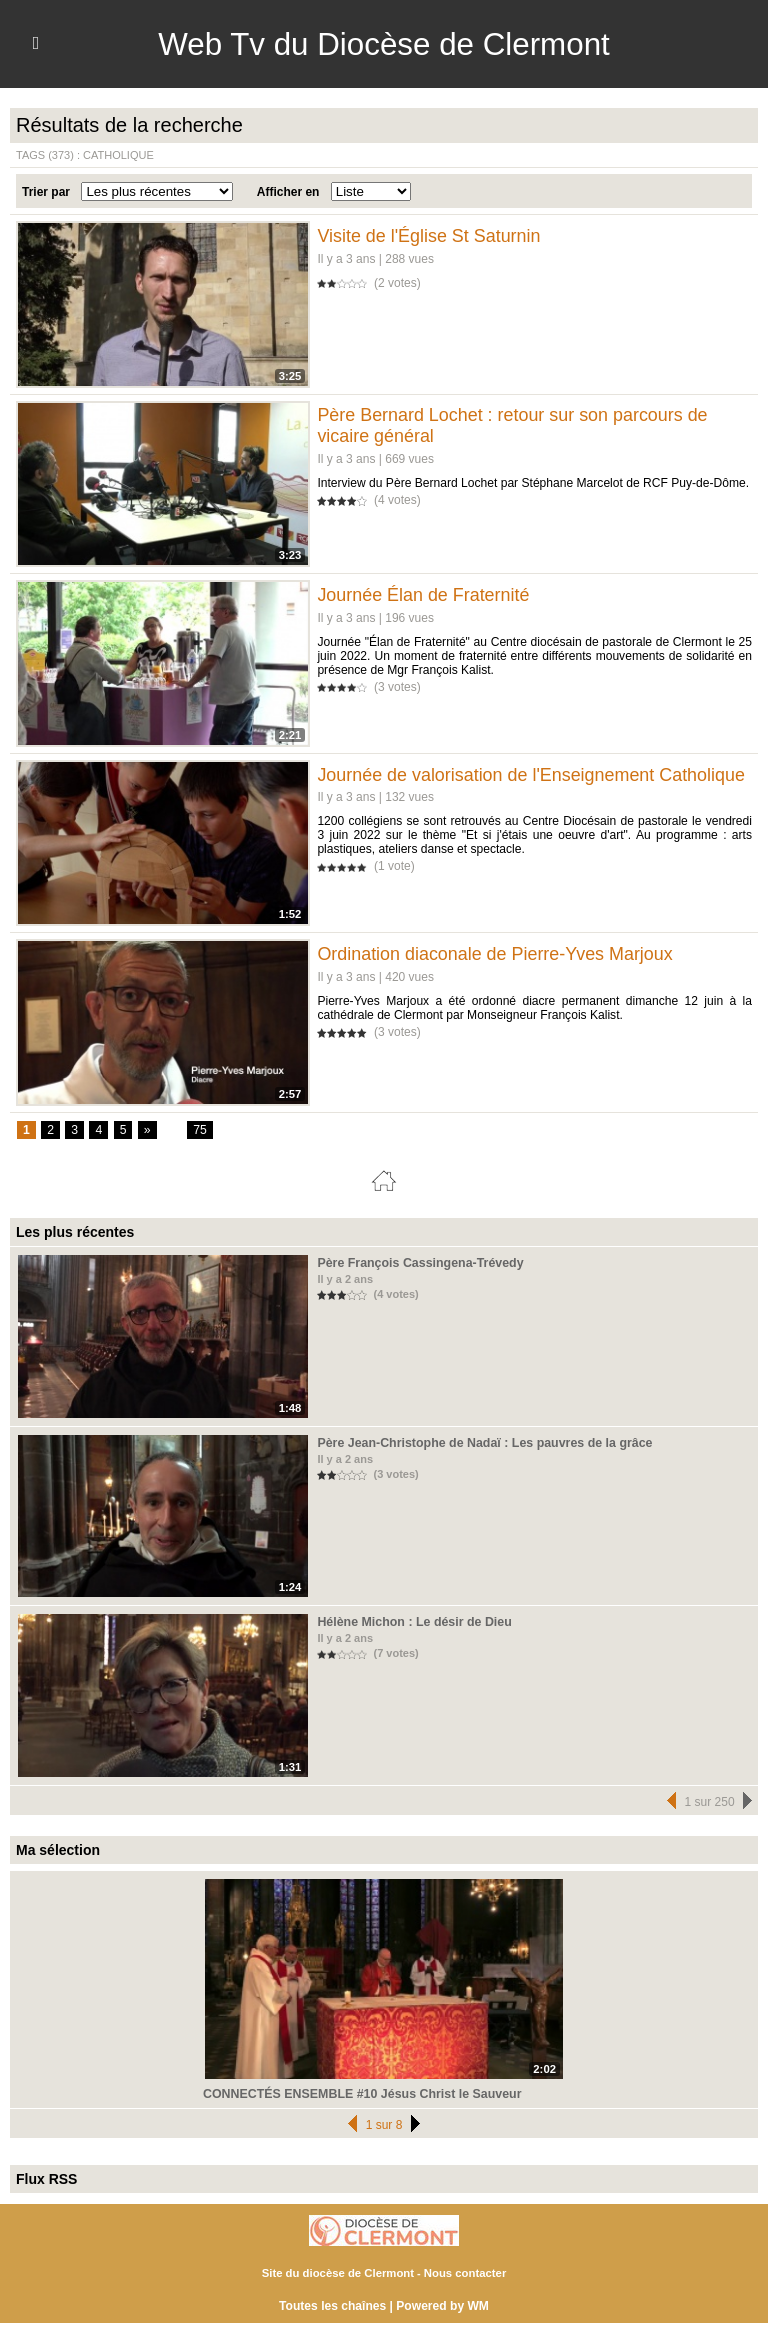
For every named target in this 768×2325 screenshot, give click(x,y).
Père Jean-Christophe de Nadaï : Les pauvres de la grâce (479, 1443)
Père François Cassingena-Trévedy (416, 1263)
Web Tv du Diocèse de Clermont (383, 44)
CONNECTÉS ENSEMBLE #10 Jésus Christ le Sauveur (357, 2094)
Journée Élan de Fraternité (423, 595)
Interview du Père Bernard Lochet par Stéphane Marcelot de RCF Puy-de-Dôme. (531, 483)
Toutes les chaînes (333, 2307)
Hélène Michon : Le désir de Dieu (411, 1622)
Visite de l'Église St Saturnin (429, 236)
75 (199, 1131)
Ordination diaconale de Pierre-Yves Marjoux (495, 954)
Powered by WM (442, 2307)
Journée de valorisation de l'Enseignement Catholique (532, 775)
